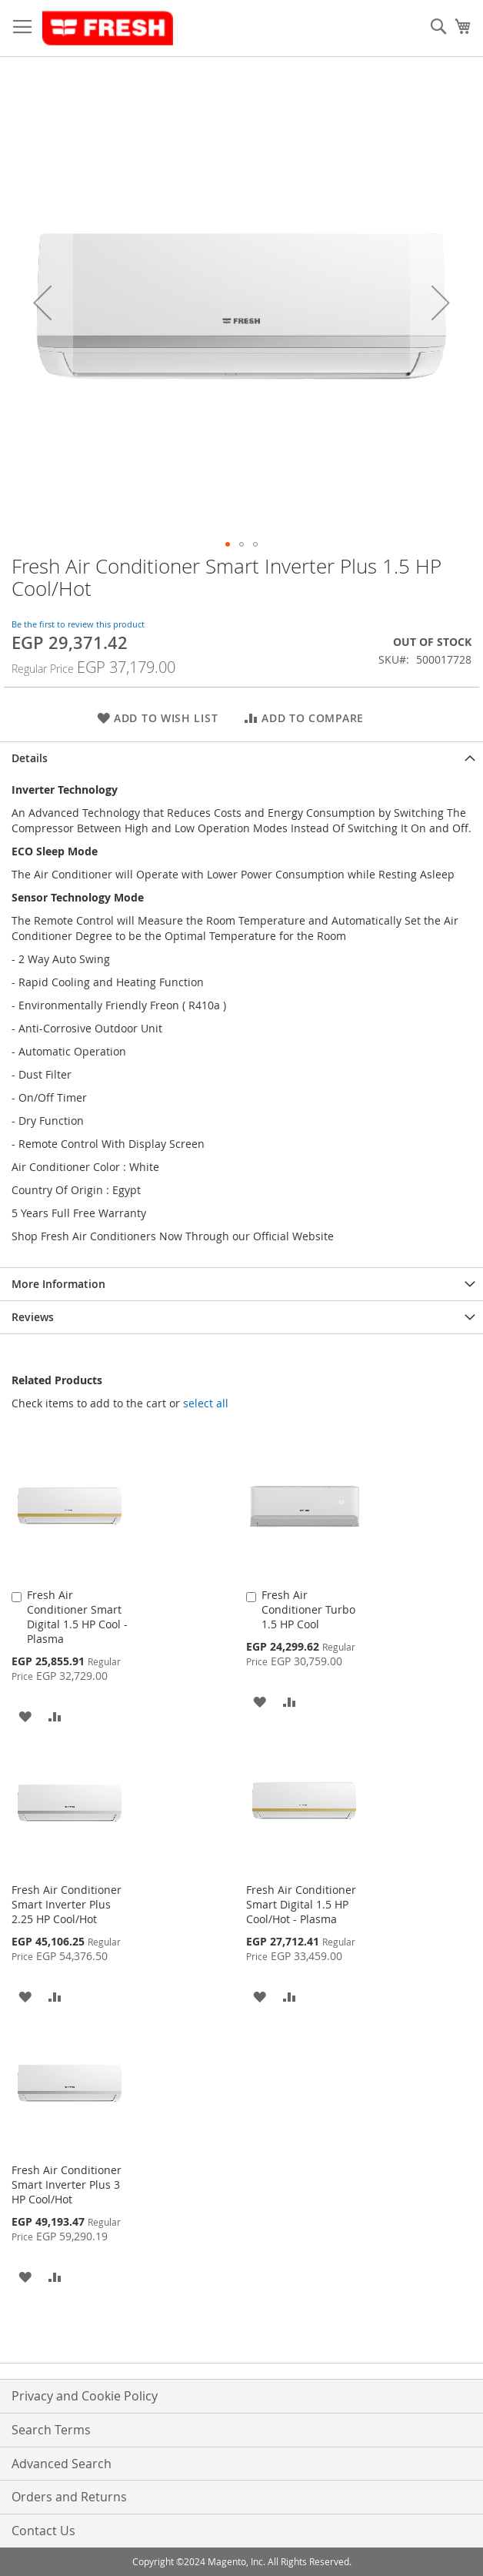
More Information (58, 1283)
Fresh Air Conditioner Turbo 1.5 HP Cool (308, 1609)
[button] (42, 302)
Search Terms (51, 2429)
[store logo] (107, 28)
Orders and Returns (69, 2496)
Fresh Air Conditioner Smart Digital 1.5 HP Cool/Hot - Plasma (301, 1904)
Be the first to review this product (78, 624)
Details (30, 758)
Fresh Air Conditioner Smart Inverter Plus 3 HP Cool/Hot (67, 2184)
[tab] (241, 757)
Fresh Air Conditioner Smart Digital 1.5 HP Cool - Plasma (77, 1616)
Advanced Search (62, 2463)
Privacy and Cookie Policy (85, 2395)
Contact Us (43, 2530)
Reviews (33, 1317)
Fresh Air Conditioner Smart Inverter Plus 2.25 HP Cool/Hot (67, 1904)
